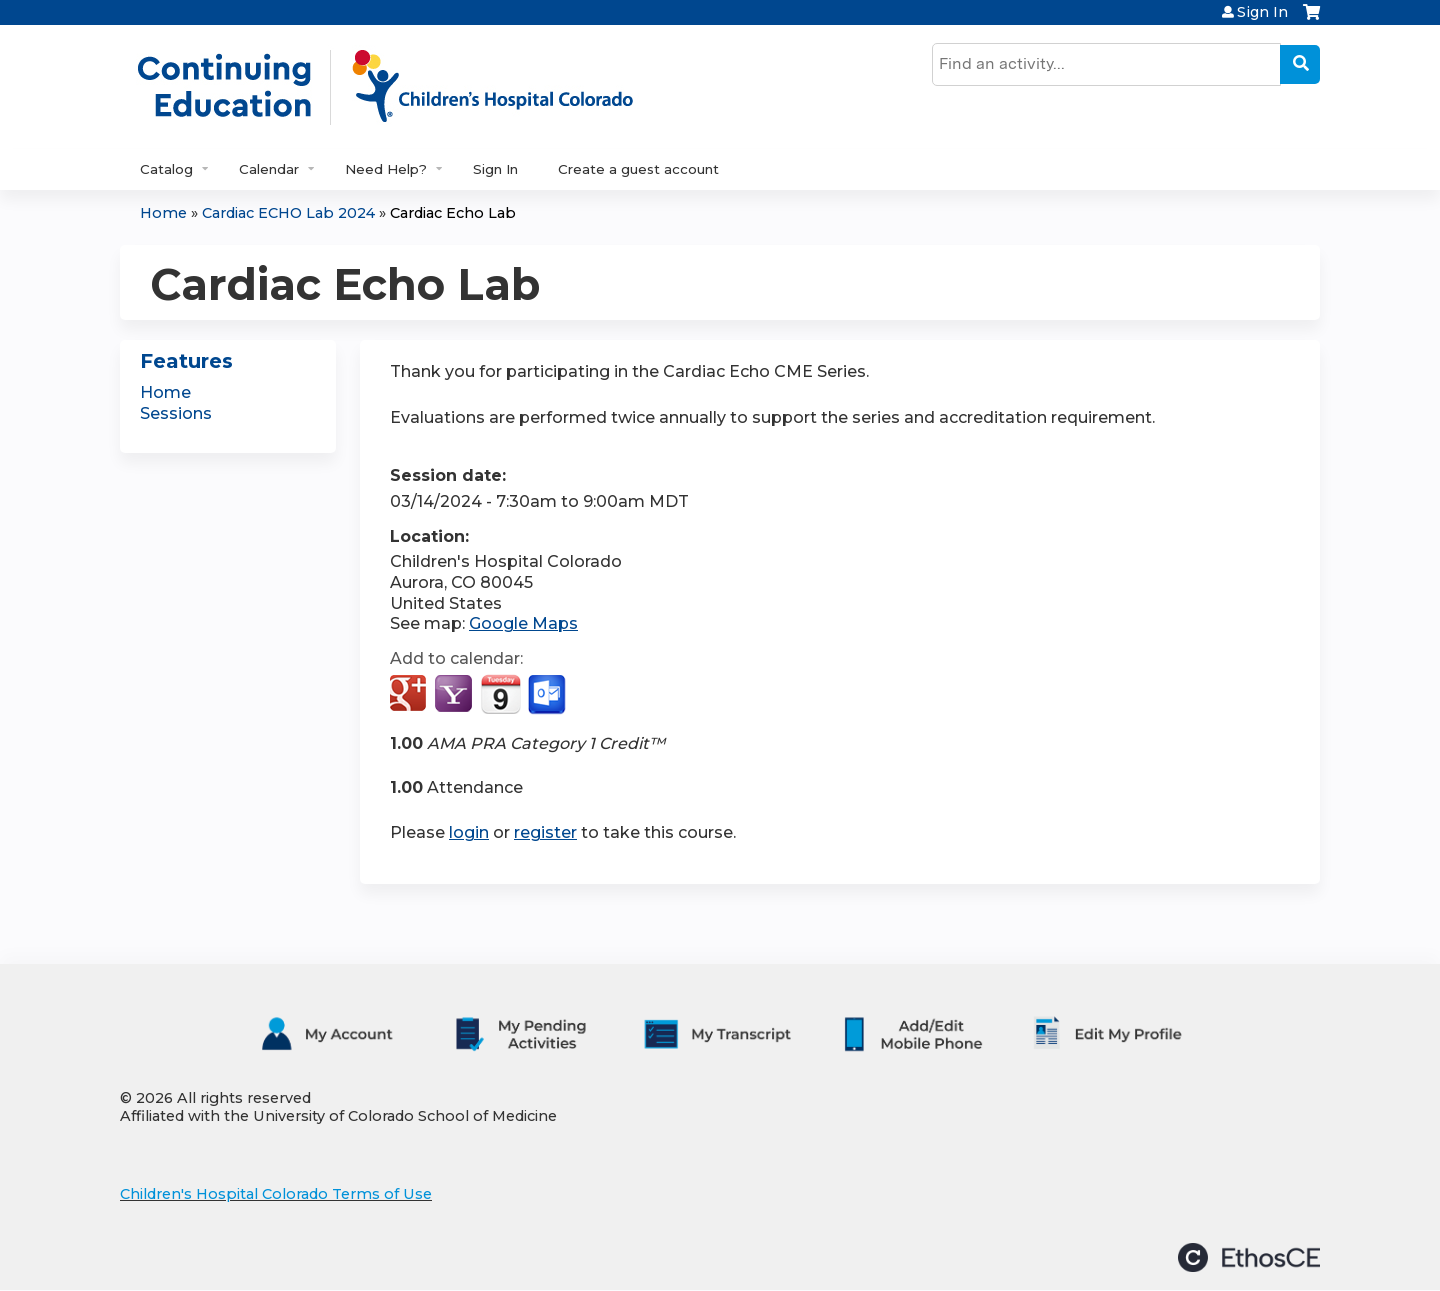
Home (163, 213)
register (545, 832)
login (469, 832)
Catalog (166, 169)
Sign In (1262, 12)
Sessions (176, 413)
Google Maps (523, 623)
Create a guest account (638, 169)
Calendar (269, 169)
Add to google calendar (410, 695)
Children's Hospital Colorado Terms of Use (276, 1194)
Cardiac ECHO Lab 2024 (288, 213)
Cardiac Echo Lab (453, 213)
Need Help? (386, 169)
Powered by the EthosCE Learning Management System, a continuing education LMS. (1249, 1257)
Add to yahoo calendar (455, 695)
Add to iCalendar (500, 694)
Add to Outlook (548, 695)
